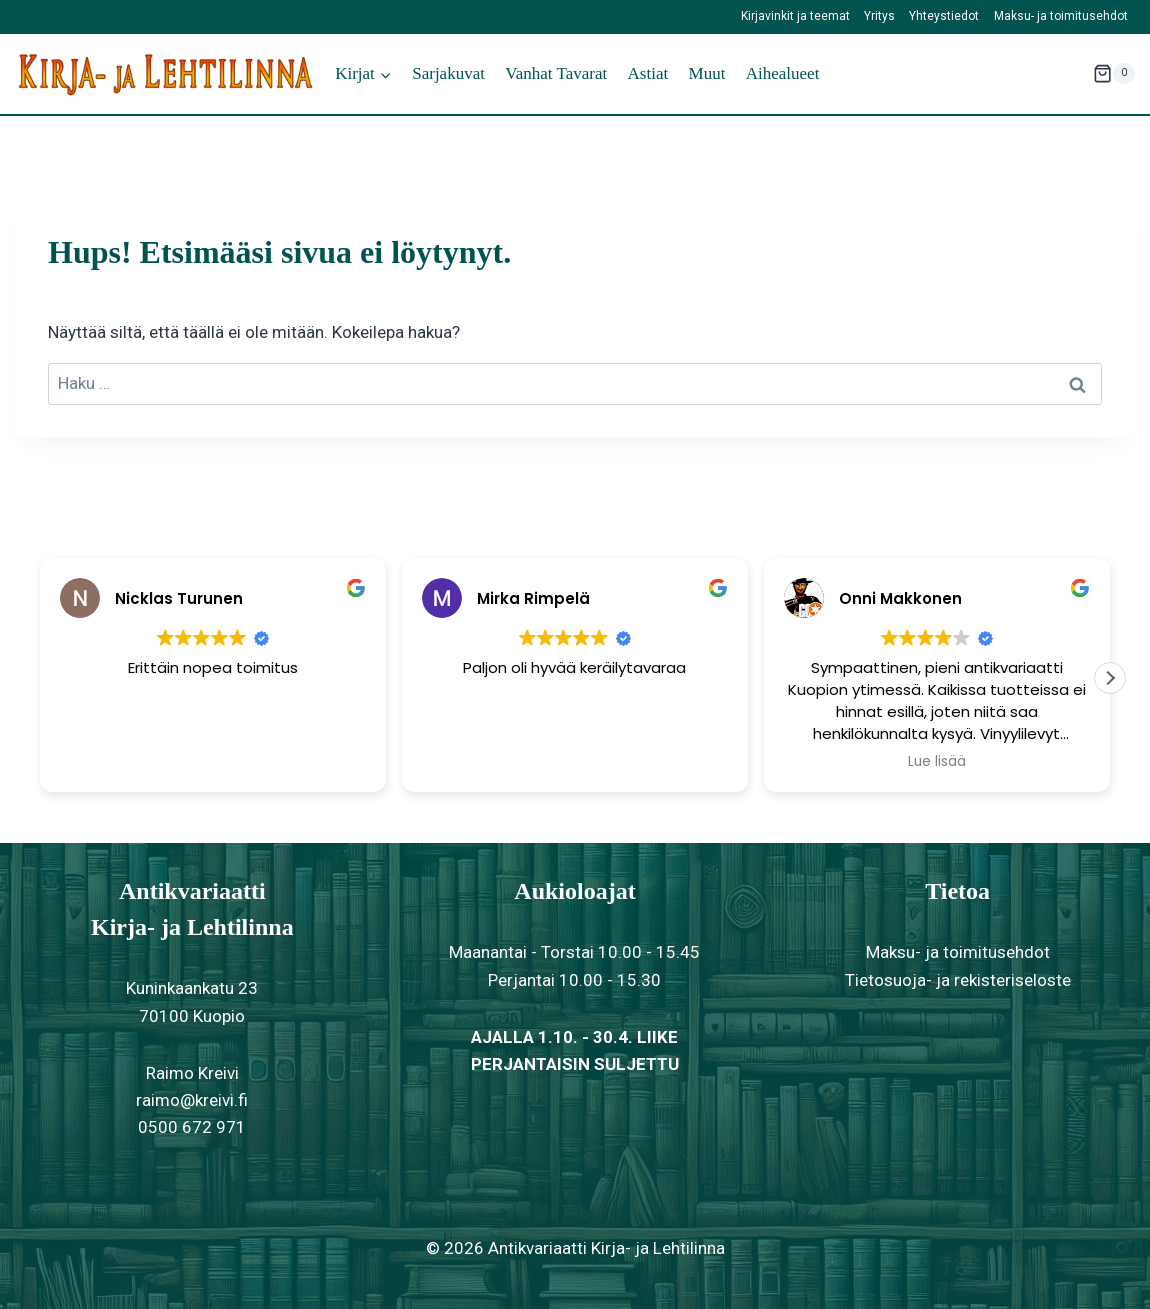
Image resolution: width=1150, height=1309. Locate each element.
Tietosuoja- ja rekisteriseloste (958, 980)
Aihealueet (783, 73)
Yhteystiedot (944, 16)
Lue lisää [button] (937, 762)
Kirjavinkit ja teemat (795, 16)
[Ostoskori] (1114, 74)
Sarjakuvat (448, 73)
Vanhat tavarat (556, 73)
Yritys (879, 16)
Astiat (648, 73)
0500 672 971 (192, 1127)
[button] (1110, 678)
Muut (707, 73)
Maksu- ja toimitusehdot (1061, 16)
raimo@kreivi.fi (192, 1100)
